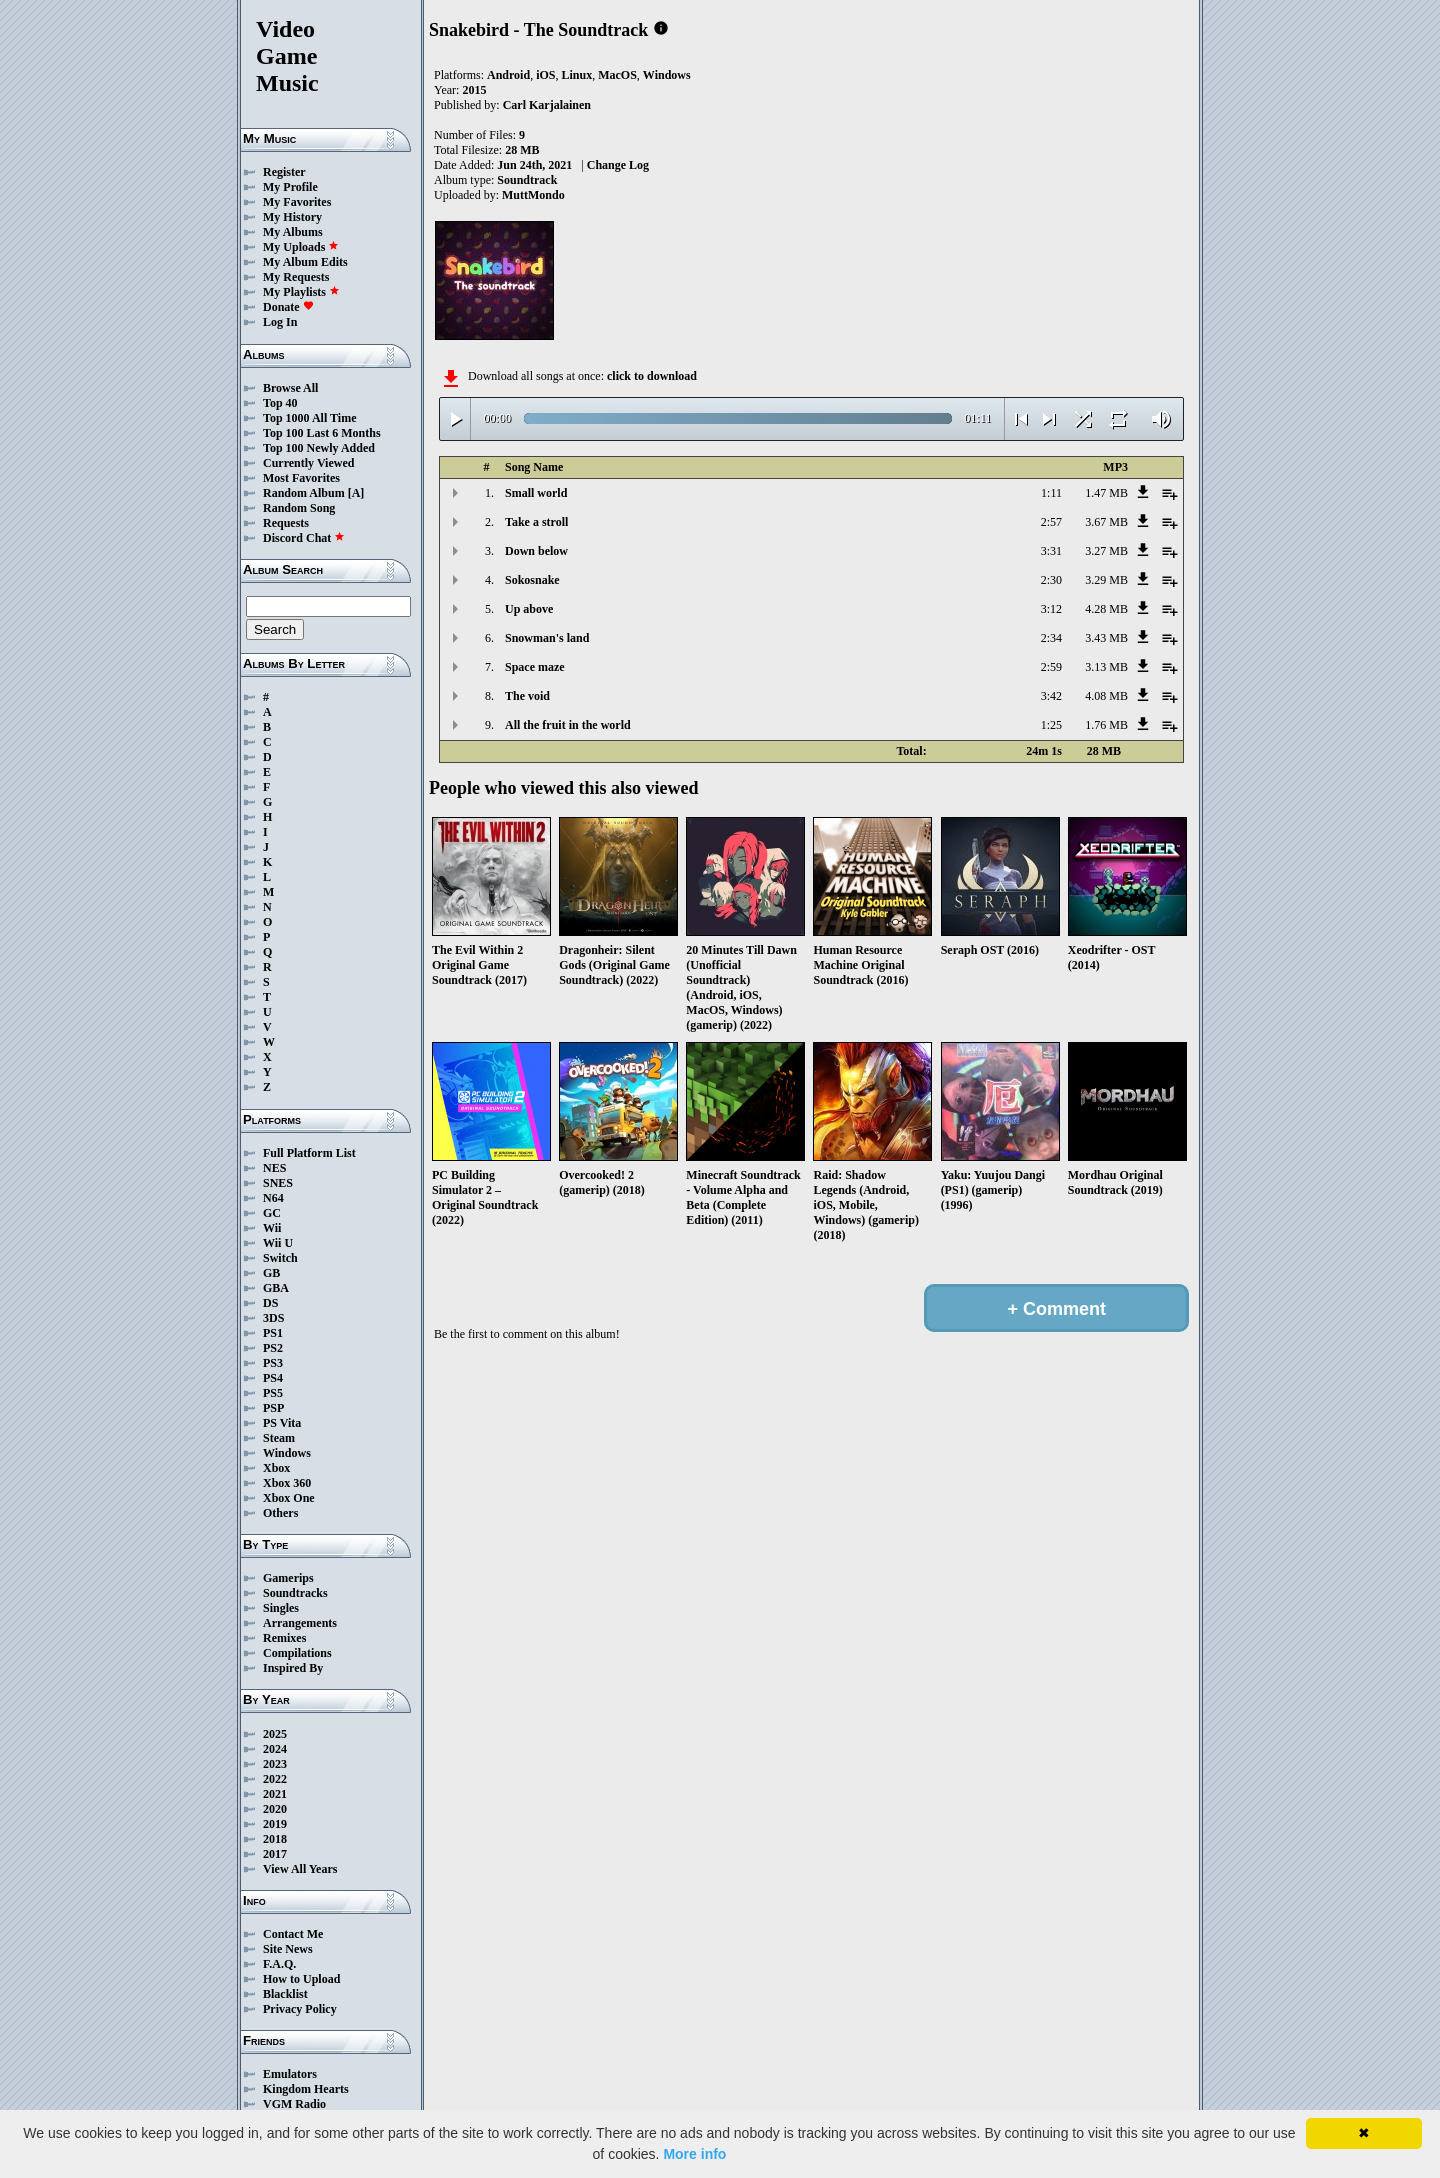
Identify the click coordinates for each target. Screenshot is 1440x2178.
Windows (287, 1453)
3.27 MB (1106, 551)
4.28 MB (1106, 609)
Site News (288, 1949)
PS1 (273, 1333)
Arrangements (300, 1623)
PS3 (273, 1363)
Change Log (618, 165)
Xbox (276, 1468)
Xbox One (289, 1498)
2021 (275, 1794)
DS (270, 1303)
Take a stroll (536, 522)
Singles (281, 1608)
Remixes (284, 1638)
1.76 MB (1106, 725)
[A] (356, 493)
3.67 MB (1106, 522)
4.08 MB (1106, 696)
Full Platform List (309, 1153)
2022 (275, 1779)
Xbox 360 (287, 1483)
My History (292, 217)
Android (508, 75)
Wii (272, 1228)
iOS (545, 75)
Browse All (290, 388)
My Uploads (301, 247)
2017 (275, 1854)
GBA (276, 1288)
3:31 (1051, 551)
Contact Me (293, 1934)
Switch (280, 1258)
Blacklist (285, 1994)
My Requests (296, 277)
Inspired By (293, 1668)
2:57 (1051, 522)
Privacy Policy (300, 2009)
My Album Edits (305, 262)
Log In (280, 322)
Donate (288, 307)
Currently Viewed (308, 463)
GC (272, 1213)
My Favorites (297, 202)
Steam (279, 1438)
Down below (536, 551)
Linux (576, 75)
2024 (275, 1749)
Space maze (535, 667)
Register (284, 172)
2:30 (1051, 580)
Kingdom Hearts (306, 2089)
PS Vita (282, 1423)
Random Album (304, 493)
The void (527, 696)
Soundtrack (527, 180)
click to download (652, 376)
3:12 (1051, 609)
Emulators (290, 2074)
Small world (536, 493)
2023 (275, 1764)
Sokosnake (532, 580)
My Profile (290, 187)
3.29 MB (1106, 580)
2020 (275, 1809)
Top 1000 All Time (309, 418)
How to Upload (301, 1979)
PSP (273, 1408)
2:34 (1051, 638)
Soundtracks (295, 1593)
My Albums (293, 232)
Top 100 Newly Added (319, 448)
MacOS (617, 75)
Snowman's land (547, 638)
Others (280, 1513)
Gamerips (288, 1578)
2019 (275, 1824)
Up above (529, 609)
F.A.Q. (279, 1964)
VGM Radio (294, 2104)
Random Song (299, 508)
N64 (273, 1198)
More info (694, 2154)
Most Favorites (301, 478)
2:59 (1051, 667)
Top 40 (280, 403)
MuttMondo (533, 195)
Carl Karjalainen (547, 105)
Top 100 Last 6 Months (322, 433)
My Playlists (301, 292)
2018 (275, 1839)
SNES (278, 1183)
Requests (286, 523)
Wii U (278, 1243)
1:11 (1051, 493)
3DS (273, 1318)
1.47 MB (1106, 493)
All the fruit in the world (568, 725)
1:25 (1051, 725)
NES (274, 1168)
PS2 (273, 1348)
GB (271, 1273)
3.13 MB (1106, 667)
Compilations (297, 1653)
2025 (275, 1734)
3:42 (1051, 696)
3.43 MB (1106, 638)
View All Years (300, 1869)
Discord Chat (304, 538)
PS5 (273, 1393)
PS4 (273, 1378)
